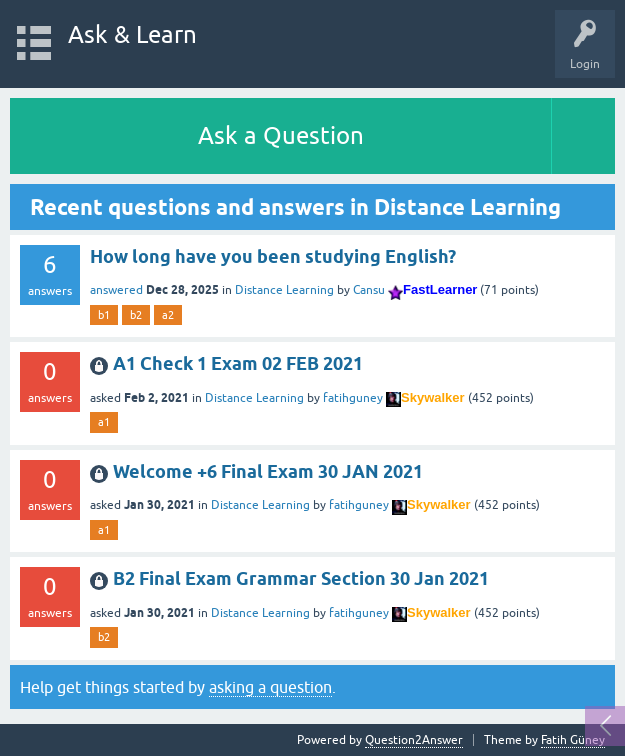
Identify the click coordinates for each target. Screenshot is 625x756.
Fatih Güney (573, 740)
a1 (104, 422)
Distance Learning (284, 290)
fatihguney (353, 398)
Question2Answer (414, 740)
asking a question (270, 687)
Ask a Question (281, 135)
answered (116, 290)
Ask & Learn (132, 34)
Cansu (369, 290)
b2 (136, 315)
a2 (168, 315)
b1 (104, 315)
